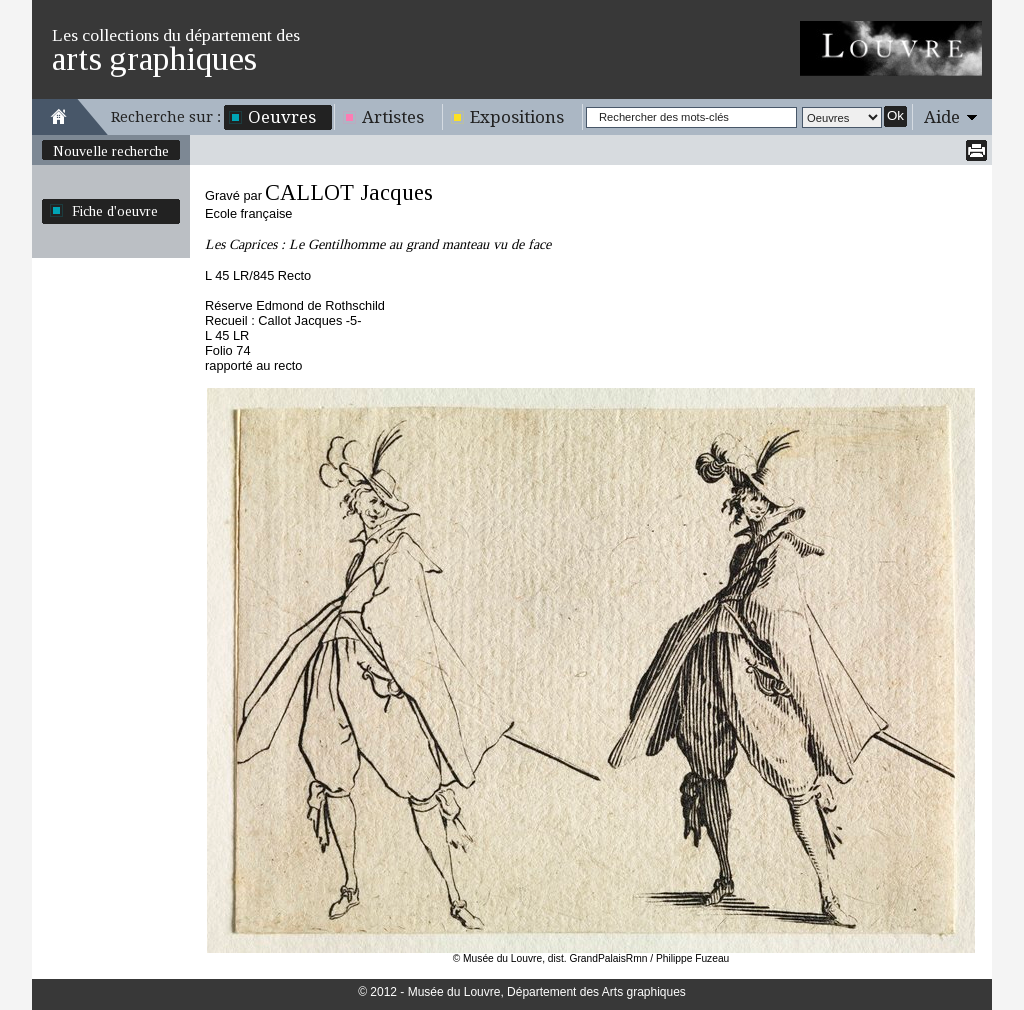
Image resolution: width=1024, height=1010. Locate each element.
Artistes (393, 117)
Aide (942, 117)
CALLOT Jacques (349, 192)
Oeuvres (282, 117)
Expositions (517, 117)
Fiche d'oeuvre (115, 211)
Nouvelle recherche (111, 151)
